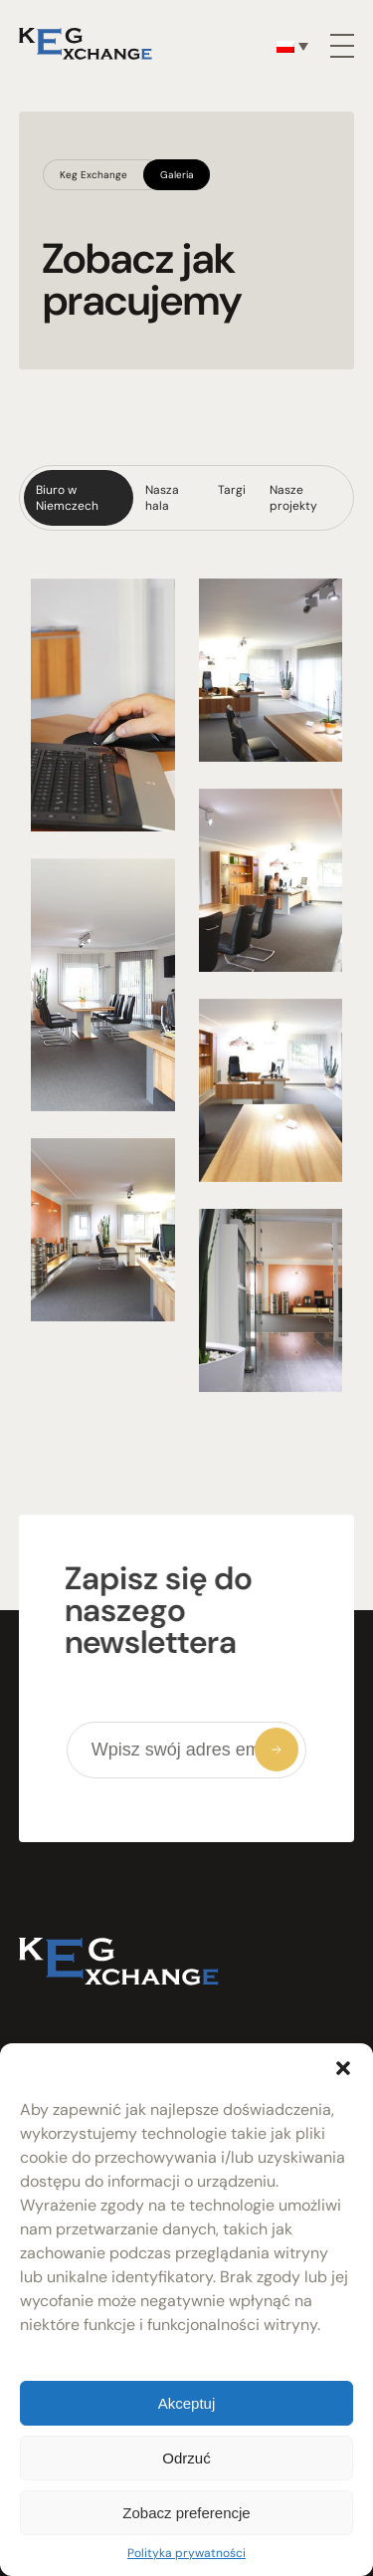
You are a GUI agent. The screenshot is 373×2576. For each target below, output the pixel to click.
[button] (343, 2068)
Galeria (177, 174)
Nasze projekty (293, 498)
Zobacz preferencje (186, 2512)
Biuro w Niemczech (67, 498)
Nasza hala (162, 498)
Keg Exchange (93, 174)
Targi (232, 490)
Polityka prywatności (186, 2553)
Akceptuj (187, 2403)
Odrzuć (186, 2458)
